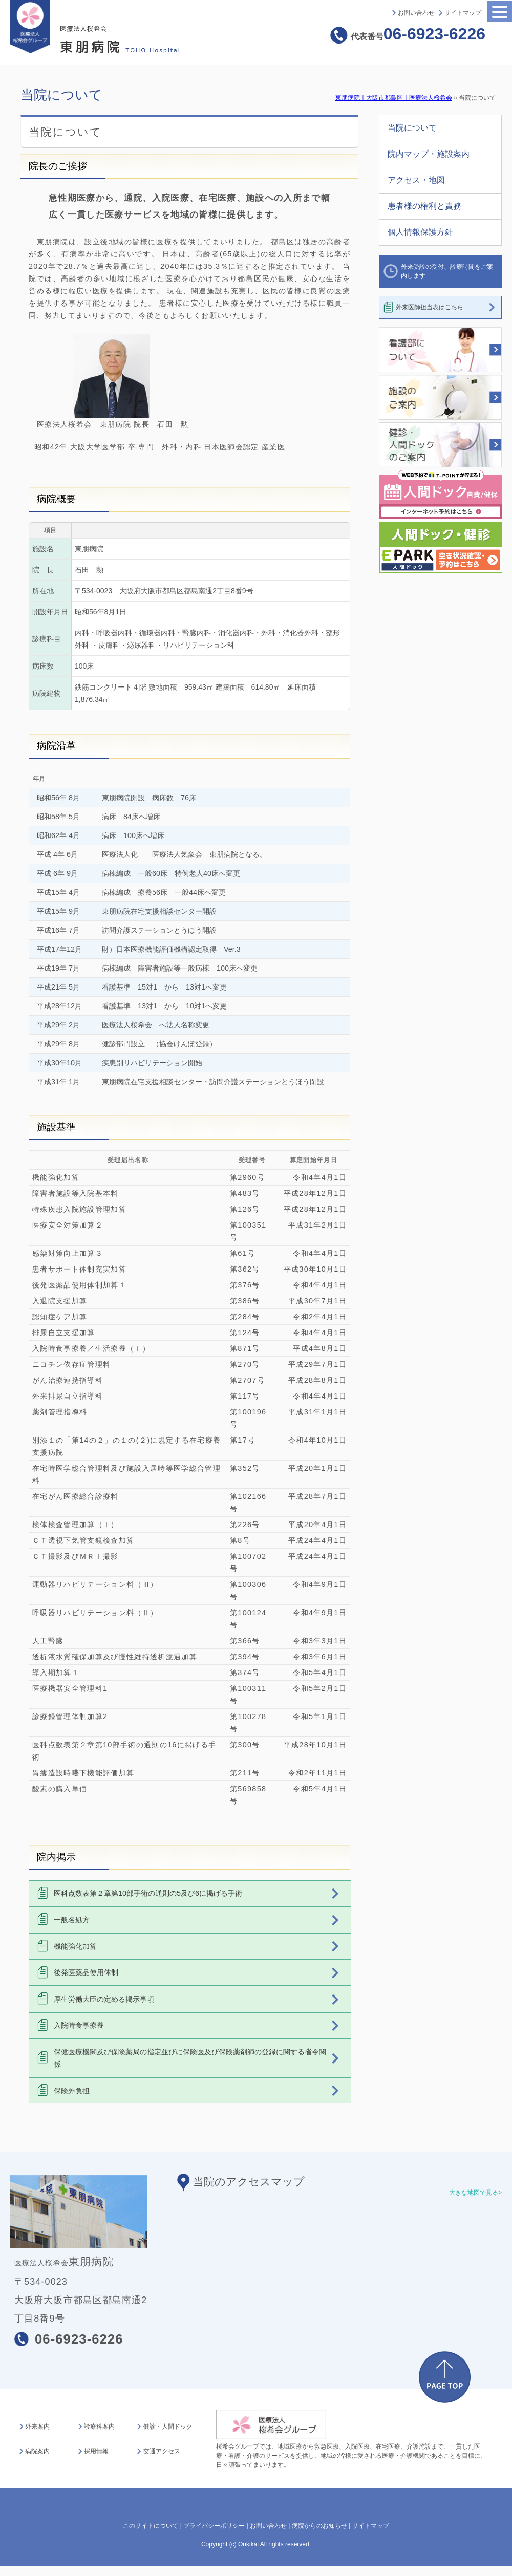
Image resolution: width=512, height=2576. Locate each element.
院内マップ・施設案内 (429, 153)
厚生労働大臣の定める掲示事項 (104, 1999)
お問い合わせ (416, 12)
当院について (412, 127)
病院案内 (37, 2451)
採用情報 (96, 2451)
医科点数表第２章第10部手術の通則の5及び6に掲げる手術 (148, 1893)
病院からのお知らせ (319, 2525)
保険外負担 (72, 2091)
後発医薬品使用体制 (86, 1972)
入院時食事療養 (79, 2025)
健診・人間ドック (168, 2426)
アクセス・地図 (416, 180)
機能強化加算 (75, 1946)
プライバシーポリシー (214, 2525)
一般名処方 (72, 1920)
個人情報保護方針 (420, 232)
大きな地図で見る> (475, 2192)
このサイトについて (150, 2525)
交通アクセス (161, 2451)
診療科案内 (99, 2426)
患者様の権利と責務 (424, 206)
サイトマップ (462, 12)
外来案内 (37, 2426)
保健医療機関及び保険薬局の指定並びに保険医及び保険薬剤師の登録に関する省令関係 (190, 2058)
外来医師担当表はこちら (429, 307)
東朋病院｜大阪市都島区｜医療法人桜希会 (393, 97)
